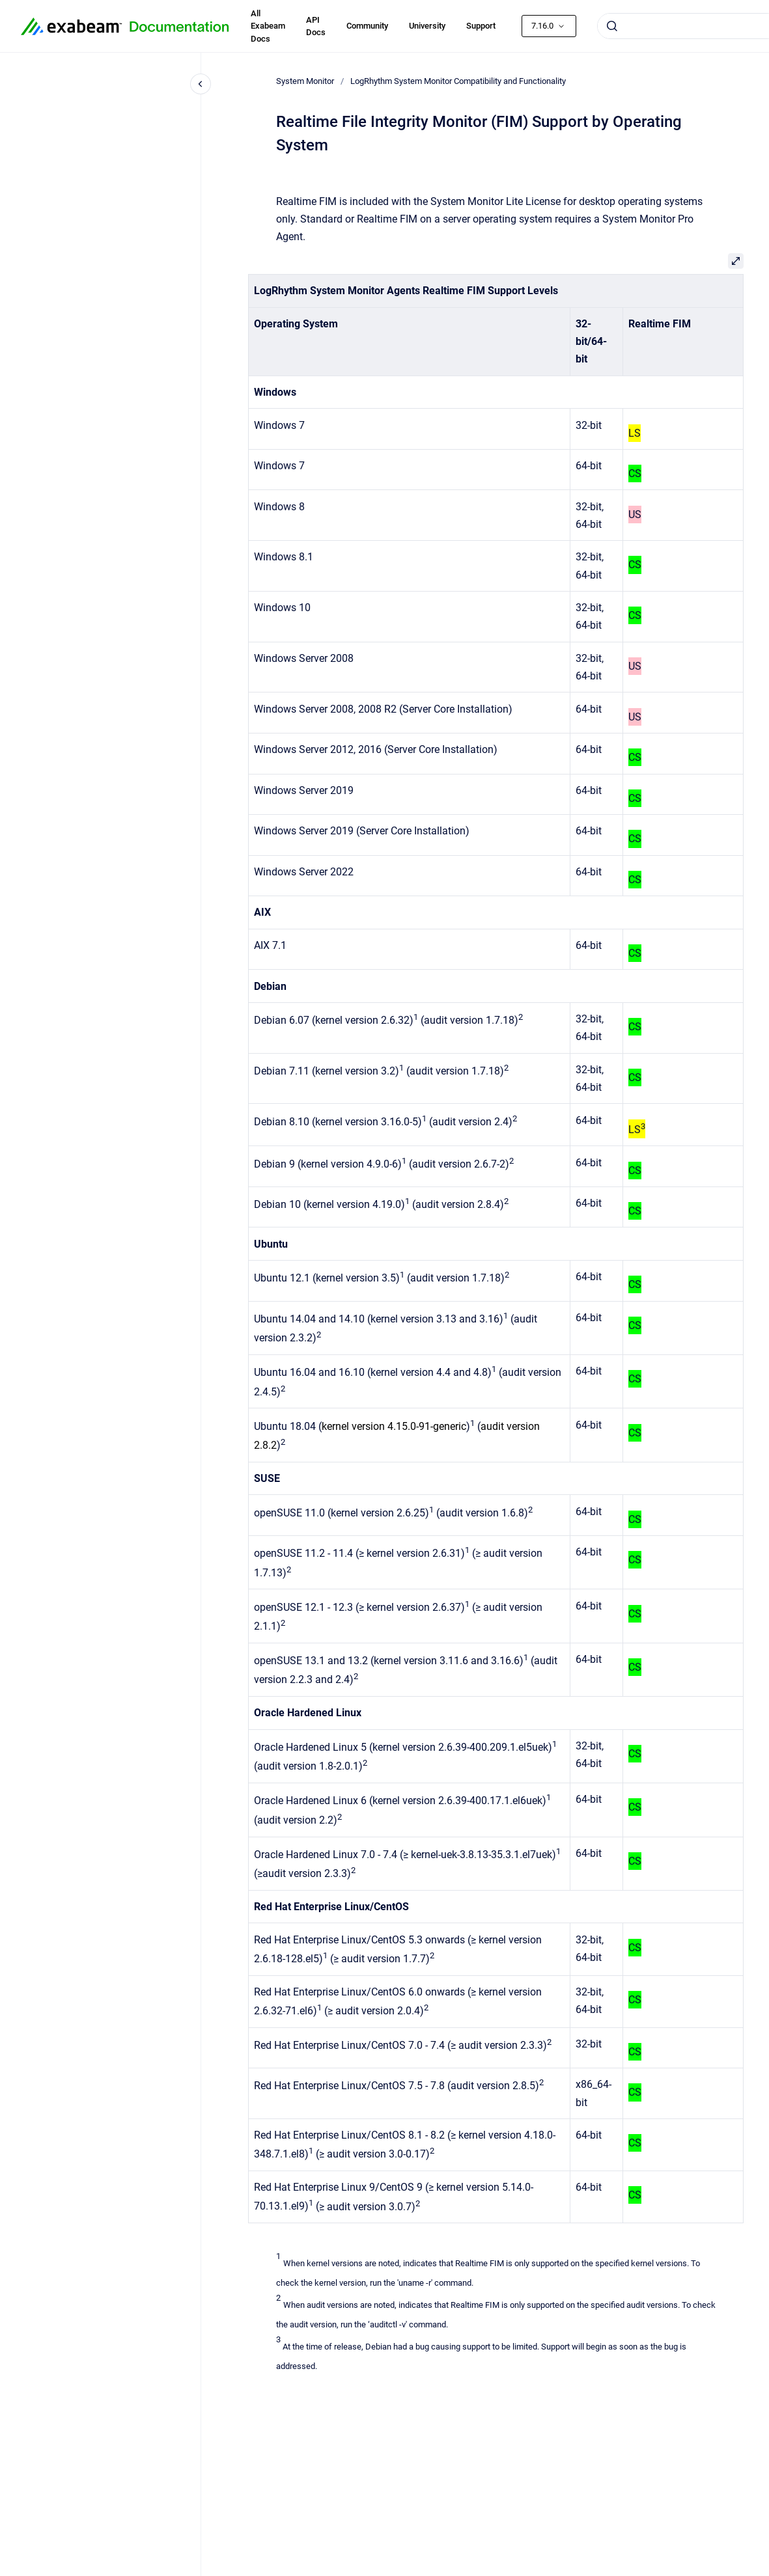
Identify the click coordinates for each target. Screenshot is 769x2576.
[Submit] (612, 26)
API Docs (316, 26)
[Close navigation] (200, 84)
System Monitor (305, 81)
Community (367, 26)
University (427, 26)
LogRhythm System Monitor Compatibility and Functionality (458, 81)
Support (481, 26)
